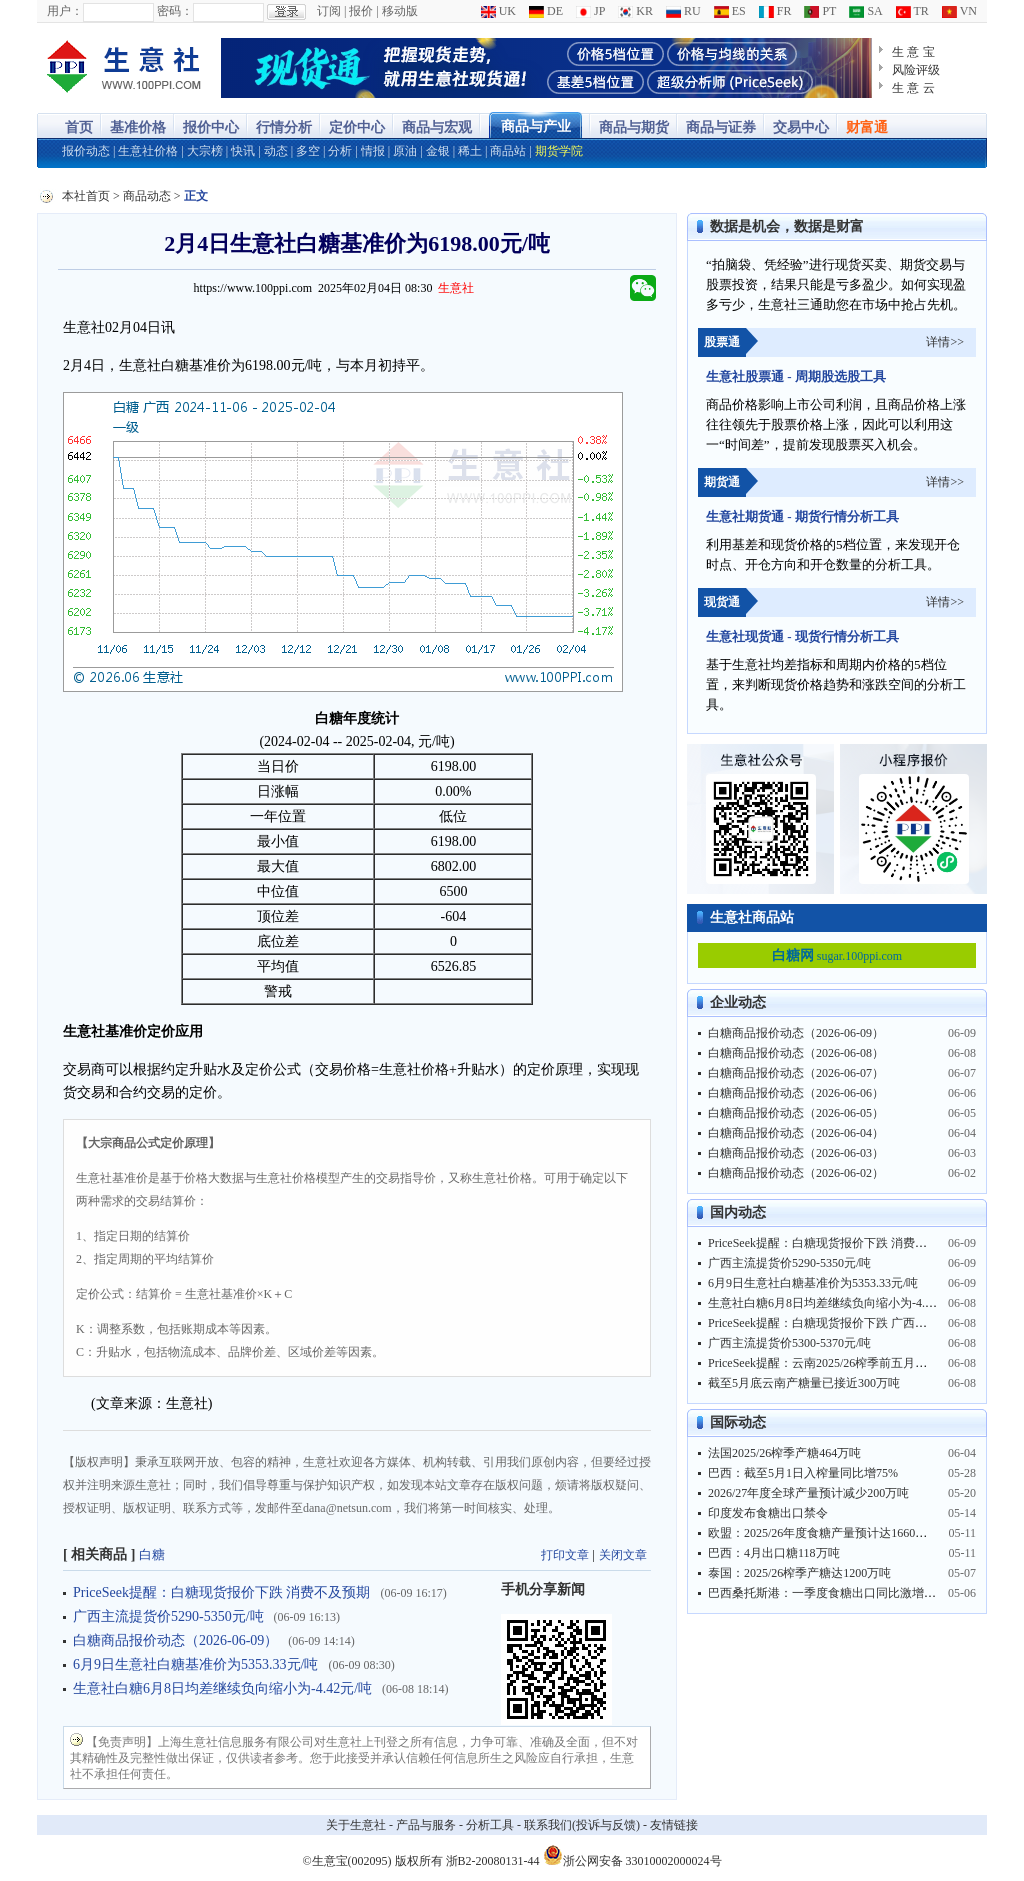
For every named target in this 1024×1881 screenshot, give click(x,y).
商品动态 (147, 196)
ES (730, 11)
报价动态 (86, 151)
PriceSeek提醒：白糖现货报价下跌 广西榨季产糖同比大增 (859, 1323)
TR (912, 11)
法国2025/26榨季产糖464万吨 (784, 1453)
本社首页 (86, 196)
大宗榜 (205, 151)
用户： (65, 11)
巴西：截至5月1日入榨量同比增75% (803, 1473)
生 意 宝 (913, 52)
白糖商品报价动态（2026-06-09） (175, 1640)
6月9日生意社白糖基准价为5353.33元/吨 (195, 1664)
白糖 (152, 1554)
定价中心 (357, 127)
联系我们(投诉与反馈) (582, 1825)
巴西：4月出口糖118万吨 (774, 1553)
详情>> (945, 342)
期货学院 (559, 151)
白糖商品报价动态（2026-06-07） (796, 1073)
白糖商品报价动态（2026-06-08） (796, 1053)
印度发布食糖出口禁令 (768, 1513)
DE (546, 11)
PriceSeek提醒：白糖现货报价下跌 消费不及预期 (221, 1592)
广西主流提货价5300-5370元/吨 (789, 1343)
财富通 (867, 127)
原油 (405, 151)
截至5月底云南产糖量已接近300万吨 (804, 1383)
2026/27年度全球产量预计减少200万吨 (808, 1493)
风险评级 (916, 70)
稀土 (470, 151)
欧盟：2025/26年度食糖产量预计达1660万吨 (823, 1533)
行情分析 (284, 127)
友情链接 (674, 1825)
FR (775, 11)
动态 (276, 151)
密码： (175, 11)
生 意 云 (913, 88)
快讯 (243, 151)
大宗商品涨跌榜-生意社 (124, 68)
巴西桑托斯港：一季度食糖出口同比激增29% (827, 1593)
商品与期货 (634, 127)
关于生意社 (356, 1825)
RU (683, 11)
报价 (361, 11)
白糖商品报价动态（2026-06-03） (796, 1153)
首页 (79, 127)
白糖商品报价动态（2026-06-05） (796, 1113)
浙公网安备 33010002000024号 (632, 1855)
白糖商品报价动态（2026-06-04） (796, 1133)
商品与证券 (721, 127)
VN (959, 11)
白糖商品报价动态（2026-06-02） (796, 1173)
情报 (373, 151)
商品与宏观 (437, 127)
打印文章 (565, 1555)
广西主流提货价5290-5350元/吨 (168, 1616)
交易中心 (801, 127)
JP (590, 11)
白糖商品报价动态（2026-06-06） (796, 1093)
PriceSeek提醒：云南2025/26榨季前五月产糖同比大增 (847, 1363)
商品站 (508, 151)
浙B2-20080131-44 (493, 1861)
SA (865, 11)
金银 (438, 151)
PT (820, 11)
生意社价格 (148, 151)
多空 (308, 151)
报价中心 (211, 127)
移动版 (400, 11)
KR (635, 11)
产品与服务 (426, 1825)
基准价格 (138, 127)
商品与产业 (536, 126)
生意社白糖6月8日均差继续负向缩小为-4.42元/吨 (222, 1688)
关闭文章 (623, 1555)
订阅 (329, 11)
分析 (340, 151)
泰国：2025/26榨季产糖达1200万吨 (799, 1573)
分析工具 (490, 1825)
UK (498, 11)
